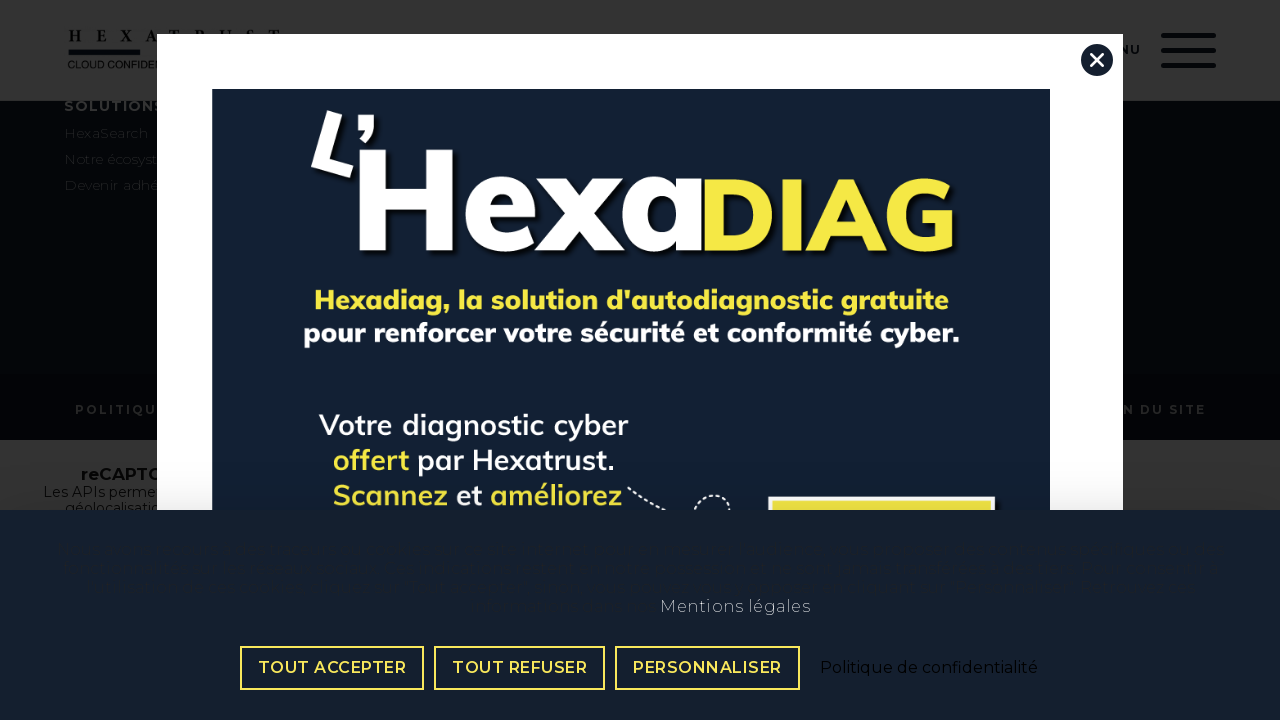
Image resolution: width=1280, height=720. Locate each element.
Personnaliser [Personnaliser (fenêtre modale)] (707, 667)
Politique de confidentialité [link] (929, 667)
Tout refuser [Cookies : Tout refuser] (519, 667)
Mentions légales (735, 606)
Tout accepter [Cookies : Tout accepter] (332, 667)
